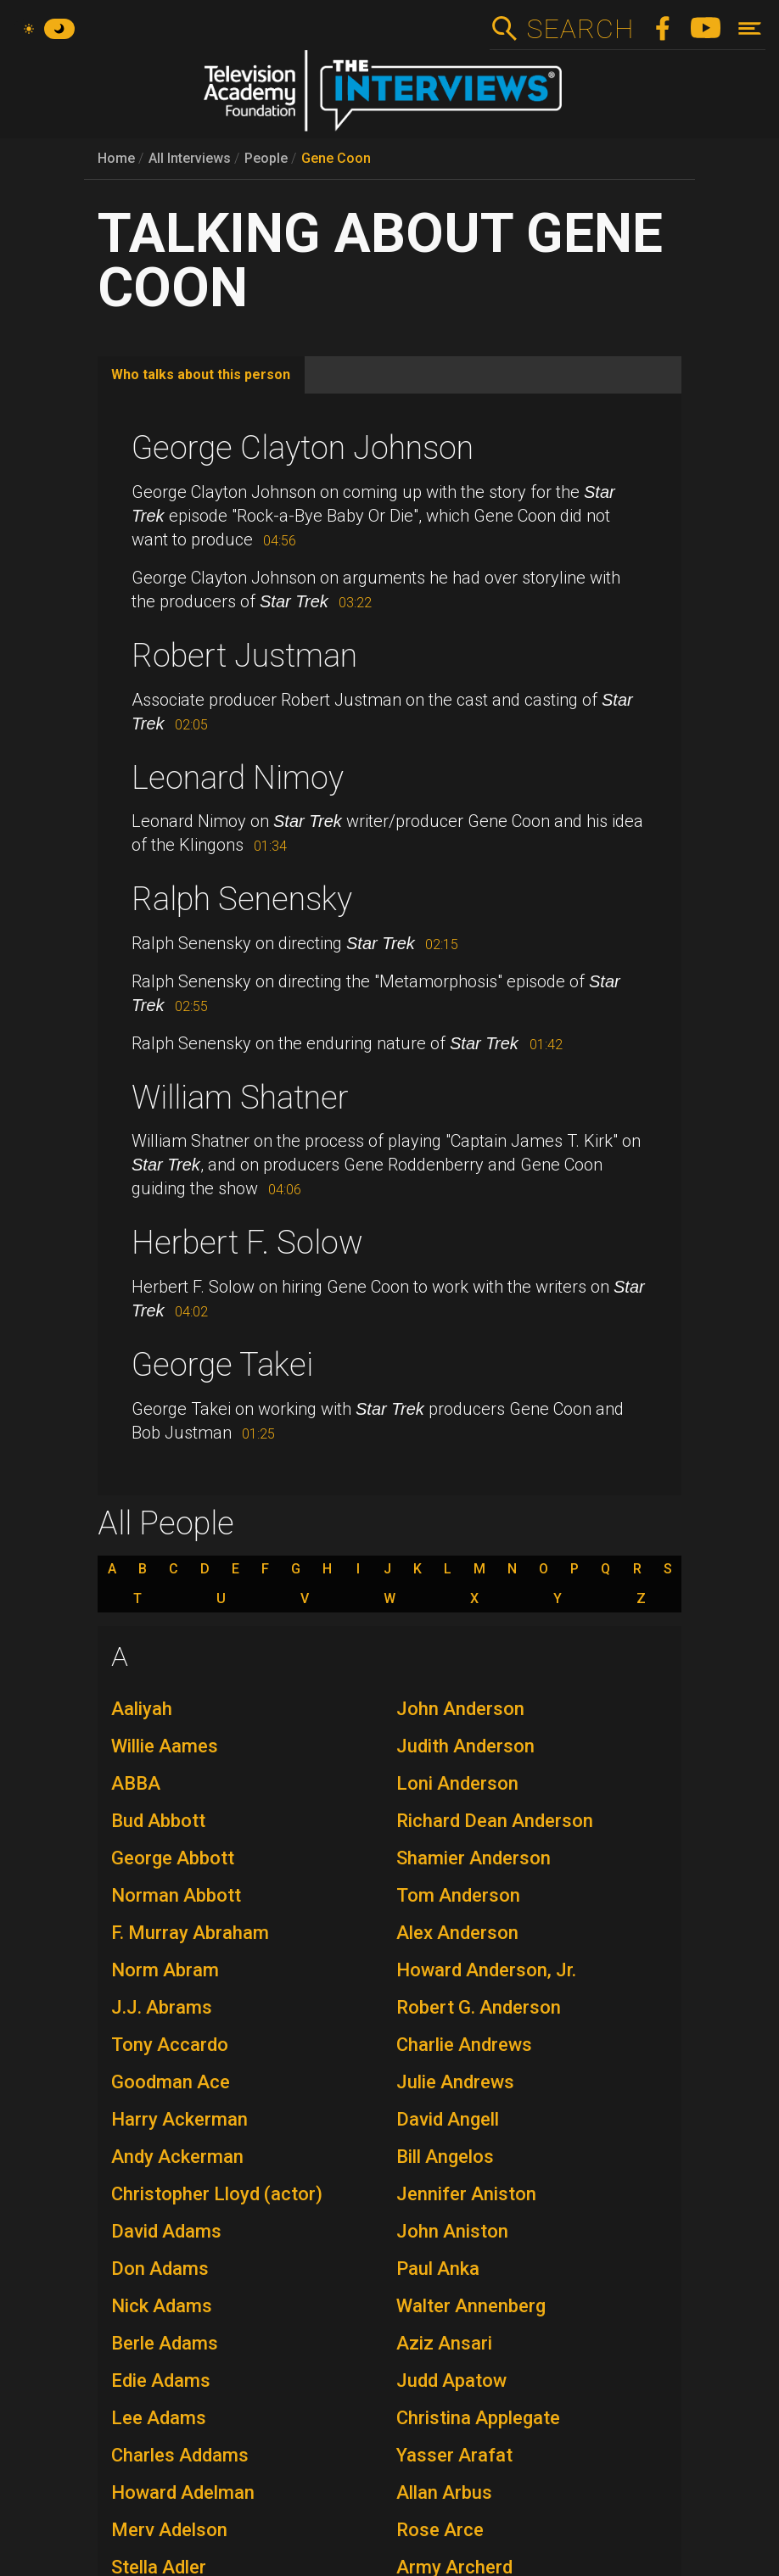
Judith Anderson (465, 1746)
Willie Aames (164, 1746)
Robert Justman (244, 655)
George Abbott (172, 1858)
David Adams (166, 2231)
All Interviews (190, 158)
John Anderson (460, 1708)
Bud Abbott (158, 1820)
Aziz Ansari (444, 2343)
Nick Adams (161, 2305)
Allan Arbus (444, 2492)
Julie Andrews (455, 2082)
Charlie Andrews (464, 2044)
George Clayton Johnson (303, 448)
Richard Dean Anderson (494, 1820)
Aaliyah (141, 1708)
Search (580, 29)
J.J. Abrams (161, 2007)
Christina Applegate (478, 2417)
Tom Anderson (458, 1895)
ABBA (135, 1783)
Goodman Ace (170, 2082)
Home (116, 158)
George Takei (222, 1364)
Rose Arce (440, 2529)
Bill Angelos (445, 2156)
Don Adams (160, 2268)
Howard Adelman (183, 2492)
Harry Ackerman (179, 2119)
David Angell (447, 2119)
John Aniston (452, 2231)
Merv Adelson (169, 2529)
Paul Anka (437, 2268)
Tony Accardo (169, 2044)
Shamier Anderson (473, 1858)
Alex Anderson (457, 1932)
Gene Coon (336, 158)
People (266, 158)
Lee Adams (158, 2417)
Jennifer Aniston (466, 2193)
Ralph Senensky (242, 899)
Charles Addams (180, 2455)
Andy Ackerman (177, 2156)
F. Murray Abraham (190, 1932)
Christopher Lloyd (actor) (216, 2193)
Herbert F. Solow (247, 1242)
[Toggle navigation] (749, 28)
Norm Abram (165, 1970)
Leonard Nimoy (238, 777)
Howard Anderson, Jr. (486, 1970)
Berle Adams (164, 2343)
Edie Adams (160, 2380)
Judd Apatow (451, 2380)
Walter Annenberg (471, 2305)
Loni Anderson (457, 1783)
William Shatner (240, 1097)
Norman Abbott (176, 1895)
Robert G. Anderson (478, 2007)
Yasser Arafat (454, 2455)
